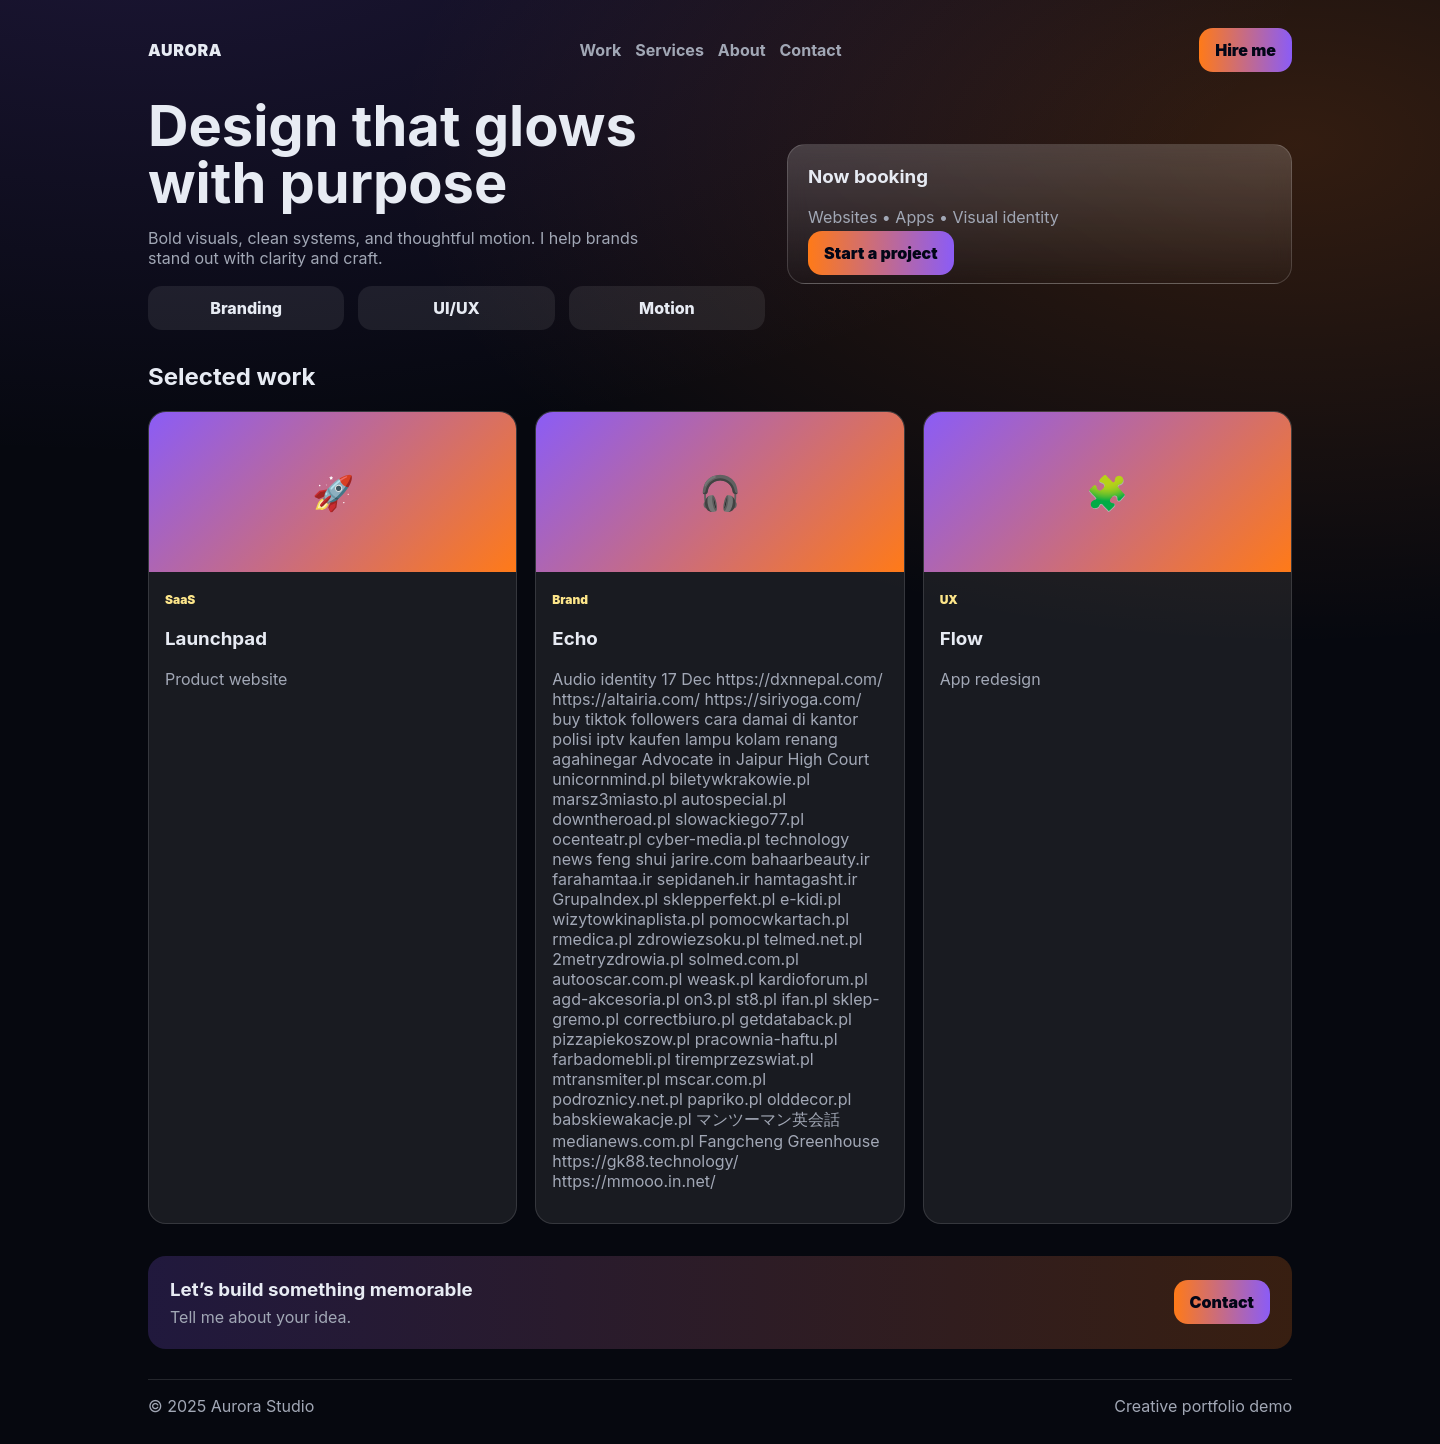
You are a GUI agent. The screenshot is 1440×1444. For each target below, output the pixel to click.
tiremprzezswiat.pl (744, 1059)
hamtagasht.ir (805, 879)
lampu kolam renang (761, 739)
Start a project (881, 253)
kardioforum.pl (813, 979)
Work (601, 50)
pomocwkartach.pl (779, 919)
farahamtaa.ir (602, 879)
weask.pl (720, 979)
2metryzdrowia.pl (617, 959)
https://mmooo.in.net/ (633, 1181)
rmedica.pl (592, 939)
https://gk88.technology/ (645, 1161)
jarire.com (708, 859)
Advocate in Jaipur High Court (756, 759)
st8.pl (756, 999)
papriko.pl (724, 1099)
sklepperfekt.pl (719, 899)
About (742, 50)
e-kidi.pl (810, 899)
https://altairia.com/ (626, 699)
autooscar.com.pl (617, 979)
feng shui (632, 859)
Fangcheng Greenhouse (789, 1141)
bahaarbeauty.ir (810, 859)
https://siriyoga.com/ (783, 699)
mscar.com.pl (715, 1079)
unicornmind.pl (608, 779)
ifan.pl (804, 999)
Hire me (1245, 50)
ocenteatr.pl (597, 839)
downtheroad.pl (611, 819)
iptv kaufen (638, 739)
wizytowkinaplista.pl (628, 919)
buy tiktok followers (625, 719)
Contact (811, 50)
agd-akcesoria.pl (615, 999)
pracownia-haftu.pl (766, 1039)
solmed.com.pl (743, 959)
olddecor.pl (809, 1099)
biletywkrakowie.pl (740, 779)
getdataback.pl (795, 1019)
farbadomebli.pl (611, 1059)
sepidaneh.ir (703, 879)
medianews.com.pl (623, 1141)
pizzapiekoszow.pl (621, 1039)
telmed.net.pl (813, 939)
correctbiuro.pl (679, 1019)
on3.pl (707, 999)
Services (669, 50)
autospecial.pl (733, 799)
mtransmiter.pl (606, 1079)
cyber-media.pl (703, 839)
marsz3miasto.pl (614, 799)
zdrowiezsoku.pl (698, 939)
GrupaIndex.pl (605, 899)
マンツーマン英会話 (768, 1119)
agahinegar (594, 759)
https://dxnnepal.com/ (799, 679)
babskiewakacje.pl (621, 1119)
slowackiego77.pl (739, 819)
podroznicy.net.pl (617, 1099)
